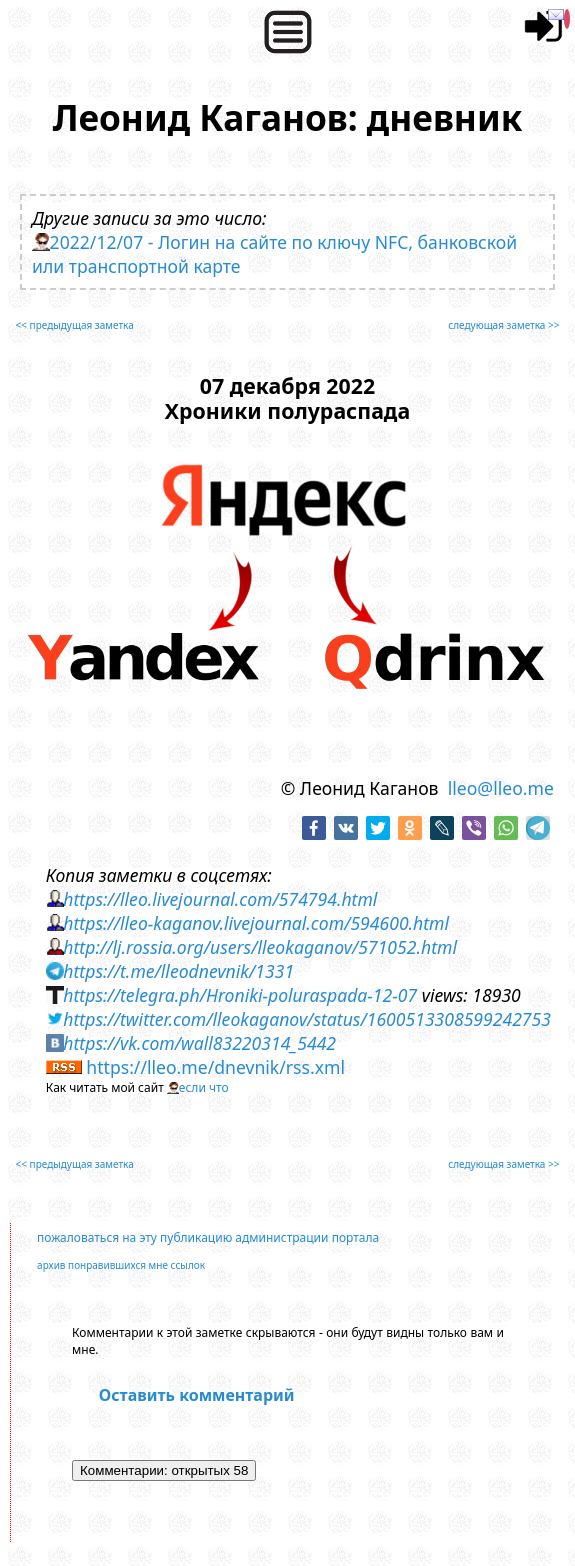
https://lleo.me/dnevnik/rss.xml (215, 1067)
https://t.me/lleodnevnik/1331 (178, 971)
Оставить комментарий (197, 1395)
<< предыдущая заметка (75, 325)
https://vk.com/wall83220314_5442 (199, 1043)
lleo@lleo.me (501, 788)
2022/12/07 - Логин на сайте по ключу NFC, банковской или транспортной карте (274, 254)
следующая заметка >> (503, 325)
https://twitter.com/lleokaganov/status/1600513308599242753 (307, 1019)
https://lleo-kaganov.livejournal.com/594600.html (256, 923)
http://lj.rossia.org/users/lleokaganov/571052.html (260, 947)
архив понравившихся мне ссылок (121, 1265)
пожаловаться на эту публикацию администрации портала (208, 1237)
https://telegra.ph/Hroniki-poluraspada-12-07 (240, 995)
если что (204, 1087)
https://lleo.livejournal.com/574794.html (220, 899)
